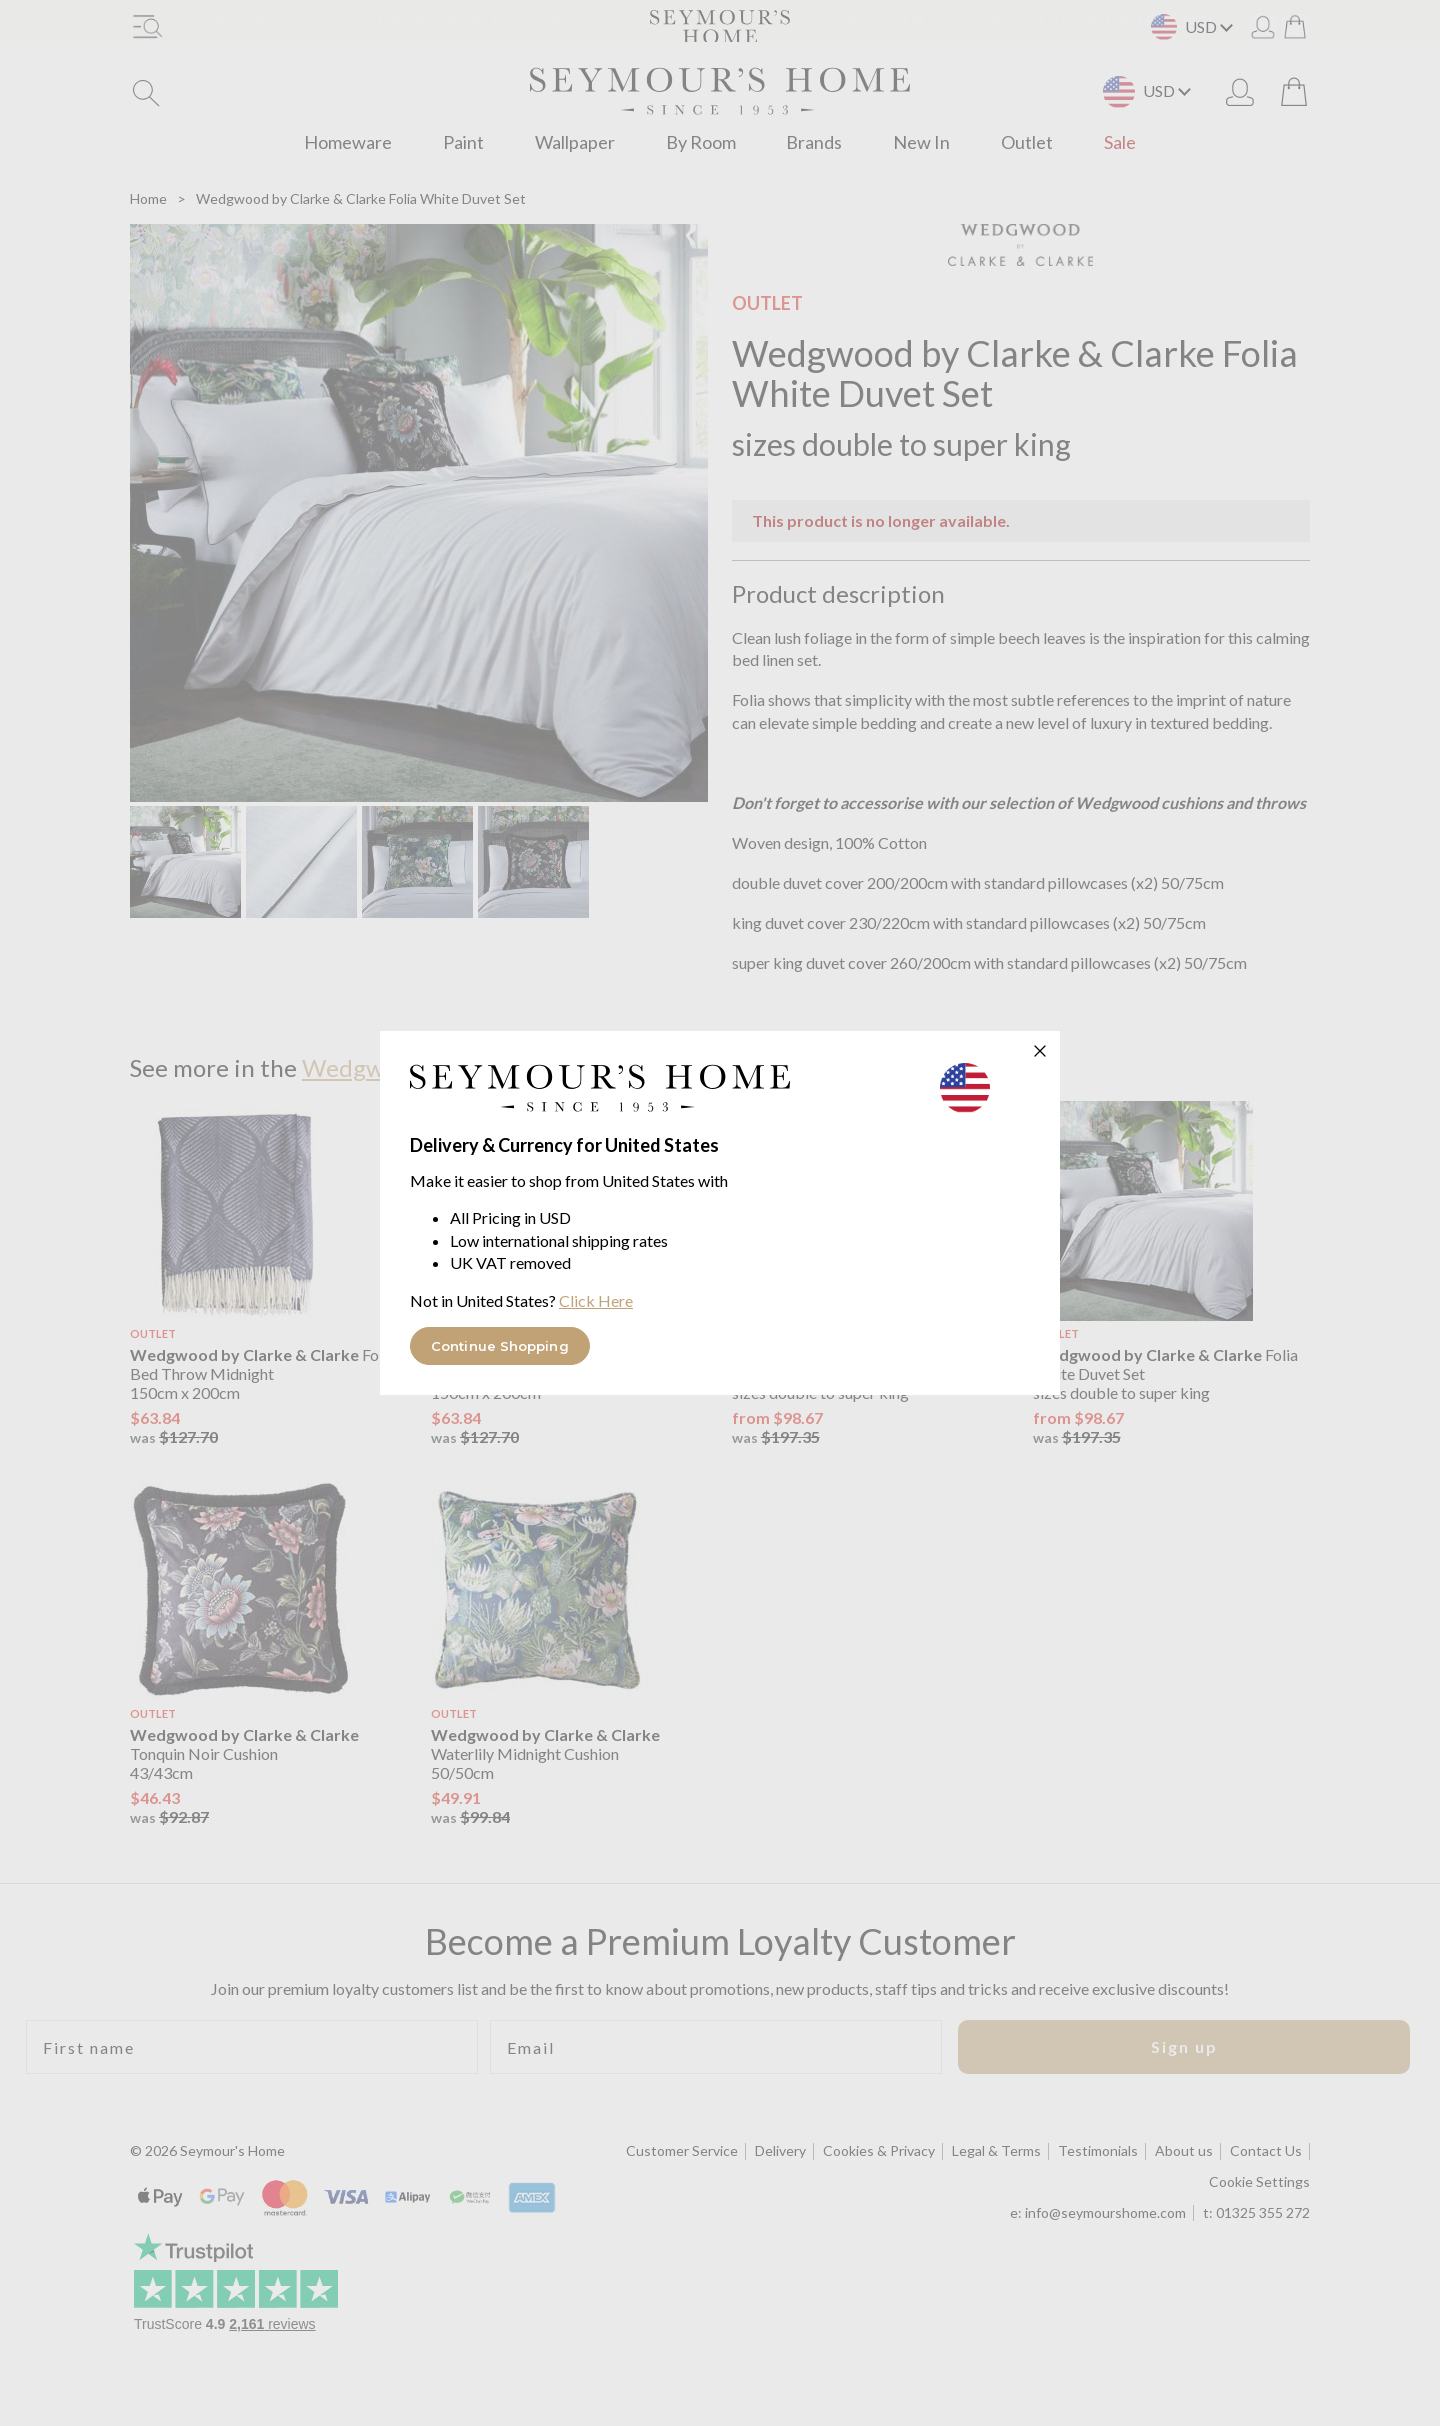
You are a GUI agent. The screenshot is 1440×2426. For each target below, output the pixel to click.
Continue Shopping (500, 1346)
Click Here (596, 1300)
